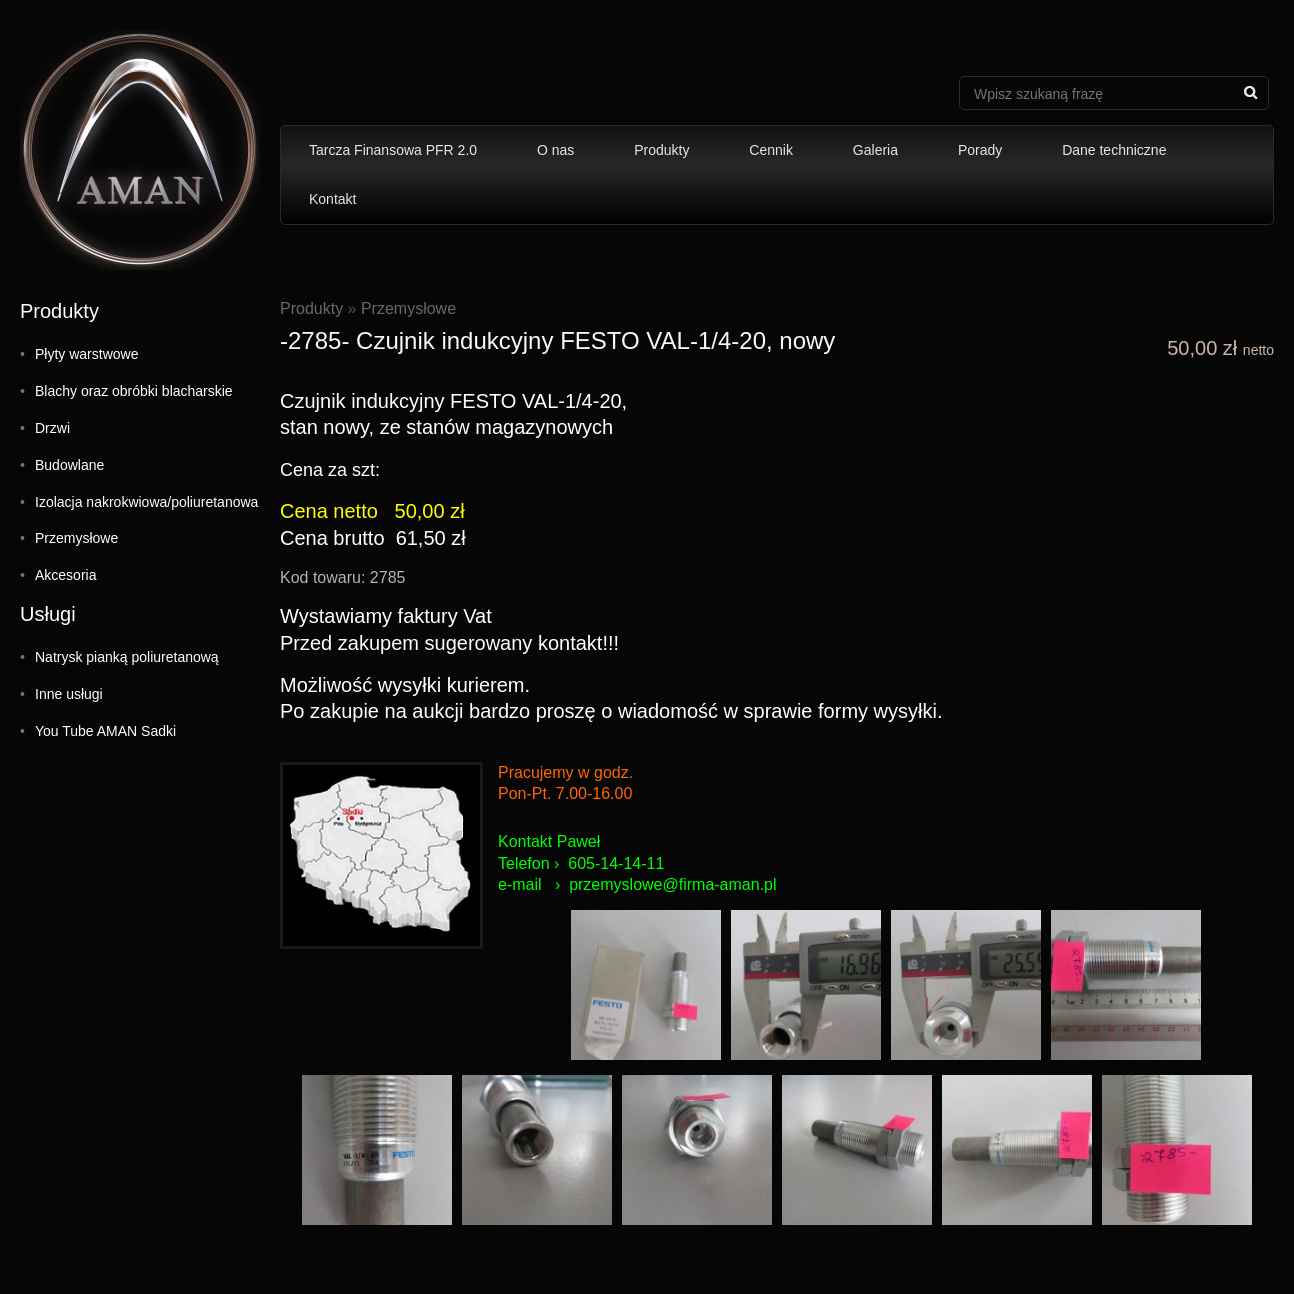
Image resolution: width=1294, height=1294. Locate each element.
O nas (555, 150)
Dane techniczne (1114, 150)
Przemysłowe (76, 538)
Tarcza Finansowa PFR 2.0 (393, 150)
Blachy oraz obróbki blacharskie (134, 391)
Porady (980, 150)
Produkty (661, 150)
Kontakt (332, 199)
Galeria (875, 150)
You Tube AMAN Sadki (105, 731)
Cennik (771, 150)
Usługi (48, 614)
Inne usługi (69, 694)
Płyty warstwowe (86, 354)
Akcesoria (65, 575)
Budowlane (69, 465)
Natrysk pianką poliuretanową (127, 657)
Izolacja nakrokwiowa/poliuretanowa (146, 502)
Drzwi (52, 428)
